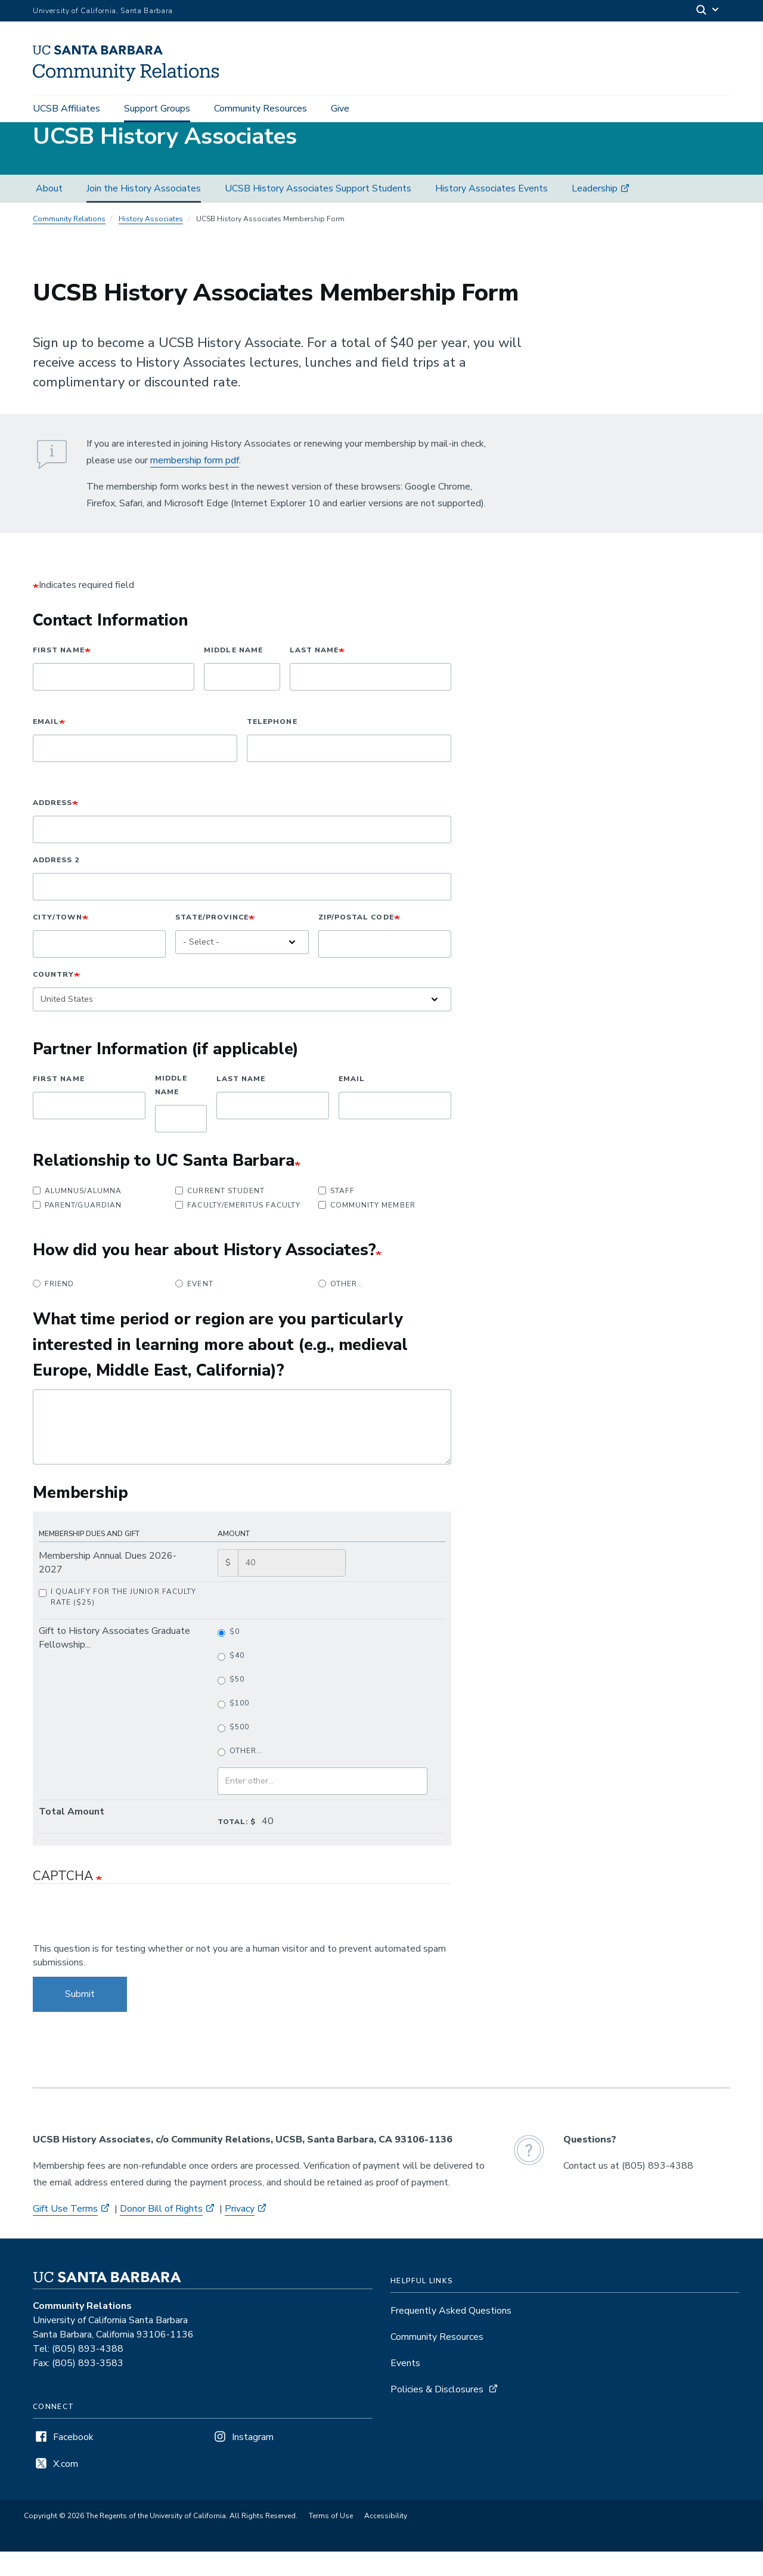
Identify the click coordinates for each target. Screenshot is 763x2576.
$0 (229, 1656)
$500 (233, 1752)
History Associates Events (491, 212)
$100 (233, 1728)
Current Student (220, 1215)
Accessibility (385, 2540)
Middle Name (233, 674)
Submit (80, 2018)
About (49, 212)
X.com (65, 2488)
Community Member (366, 1229)
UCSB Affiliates (66, 108)
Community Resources (260, 108)
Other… (340, 1308)
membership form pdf (194, 484)
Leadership (595, 212)
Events (405, 2387)
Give (340, 108)
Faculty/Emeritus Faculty (237, 1229)
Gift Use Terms (65, 2233)
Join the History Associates (143, 212)
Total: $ (237, 1846)
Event (194, 1308)
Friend (53, 1308)
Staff (336, 1215)
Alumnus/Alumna (77, 1215)
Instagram (253, 2461)
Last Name (314, 674)
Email (46, 746)
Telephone (272, 746)
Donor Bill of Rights (161, 2233)
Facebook (73, 2461)
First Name (59, 674)
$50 (231, 1704)
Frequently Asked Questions (450, 2335)
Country (53, 999)
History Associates (151, 243)
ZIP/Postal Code (356, 941)
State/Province (212, 941)
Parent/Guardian (77, 1229)
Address (52, 827)
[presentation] (123, 1943)
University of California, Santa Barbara (103, 11)
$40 (231, 1680)
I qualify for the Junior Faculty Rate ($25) (117, 1621)
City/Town (57, 941)
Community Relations (69, 243)
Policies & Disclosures (436, 2413)
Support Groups (157, 108)
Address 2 (56, 884)
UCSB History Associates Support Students (318, 212)
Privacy (240, 2233)
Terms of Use (331, 2540)
